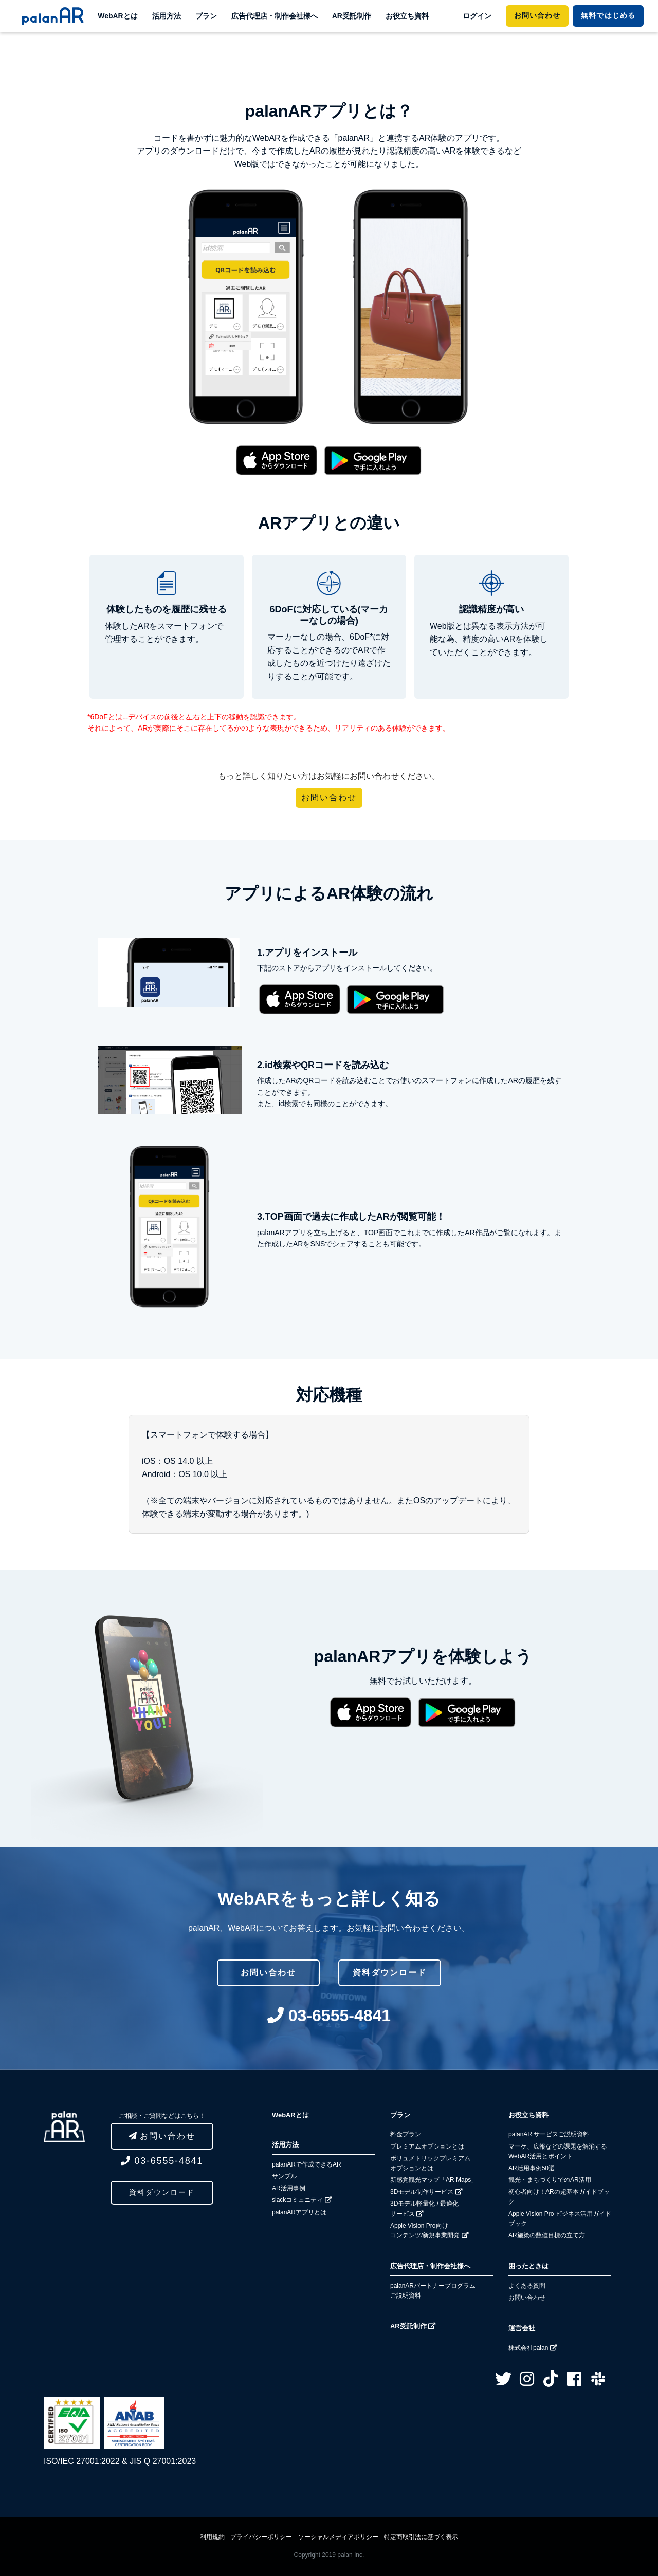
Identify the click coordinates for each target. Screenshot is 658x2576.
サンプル (284, 2176)
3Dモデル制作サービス (426, 2191)
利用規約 (212, 2537)
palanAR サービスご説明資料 (548, 2134)
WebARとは (118, 16)
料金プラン (405, 2134)
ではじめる (608, 15)
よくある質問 (526, 2285)
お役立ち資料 (407, 16)
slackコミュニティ (302, 2200)
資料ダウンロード (162, 2192)
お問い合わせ (537, 15)
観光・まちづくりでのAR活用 (549, 2179)
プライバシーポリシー (261, 2537)
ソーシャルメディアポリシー (338, 2537)
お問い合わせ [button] (329, 797)
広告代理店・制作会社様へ (274, 16)
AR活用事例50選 (531, 2168)
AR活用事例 (288, 2188)
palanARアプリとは (299, 2212)
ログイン (477, 16)
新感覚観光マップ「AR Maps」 (433, 2179)
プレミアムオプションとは (427, 2146)
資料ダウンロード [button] (390, 1972)
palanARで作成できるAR (306, 2164)
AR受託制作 (351, 16)
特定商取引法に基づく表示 (421, 2537)
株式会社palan (532, 2347)
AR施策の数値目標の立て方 (546, 2235)
